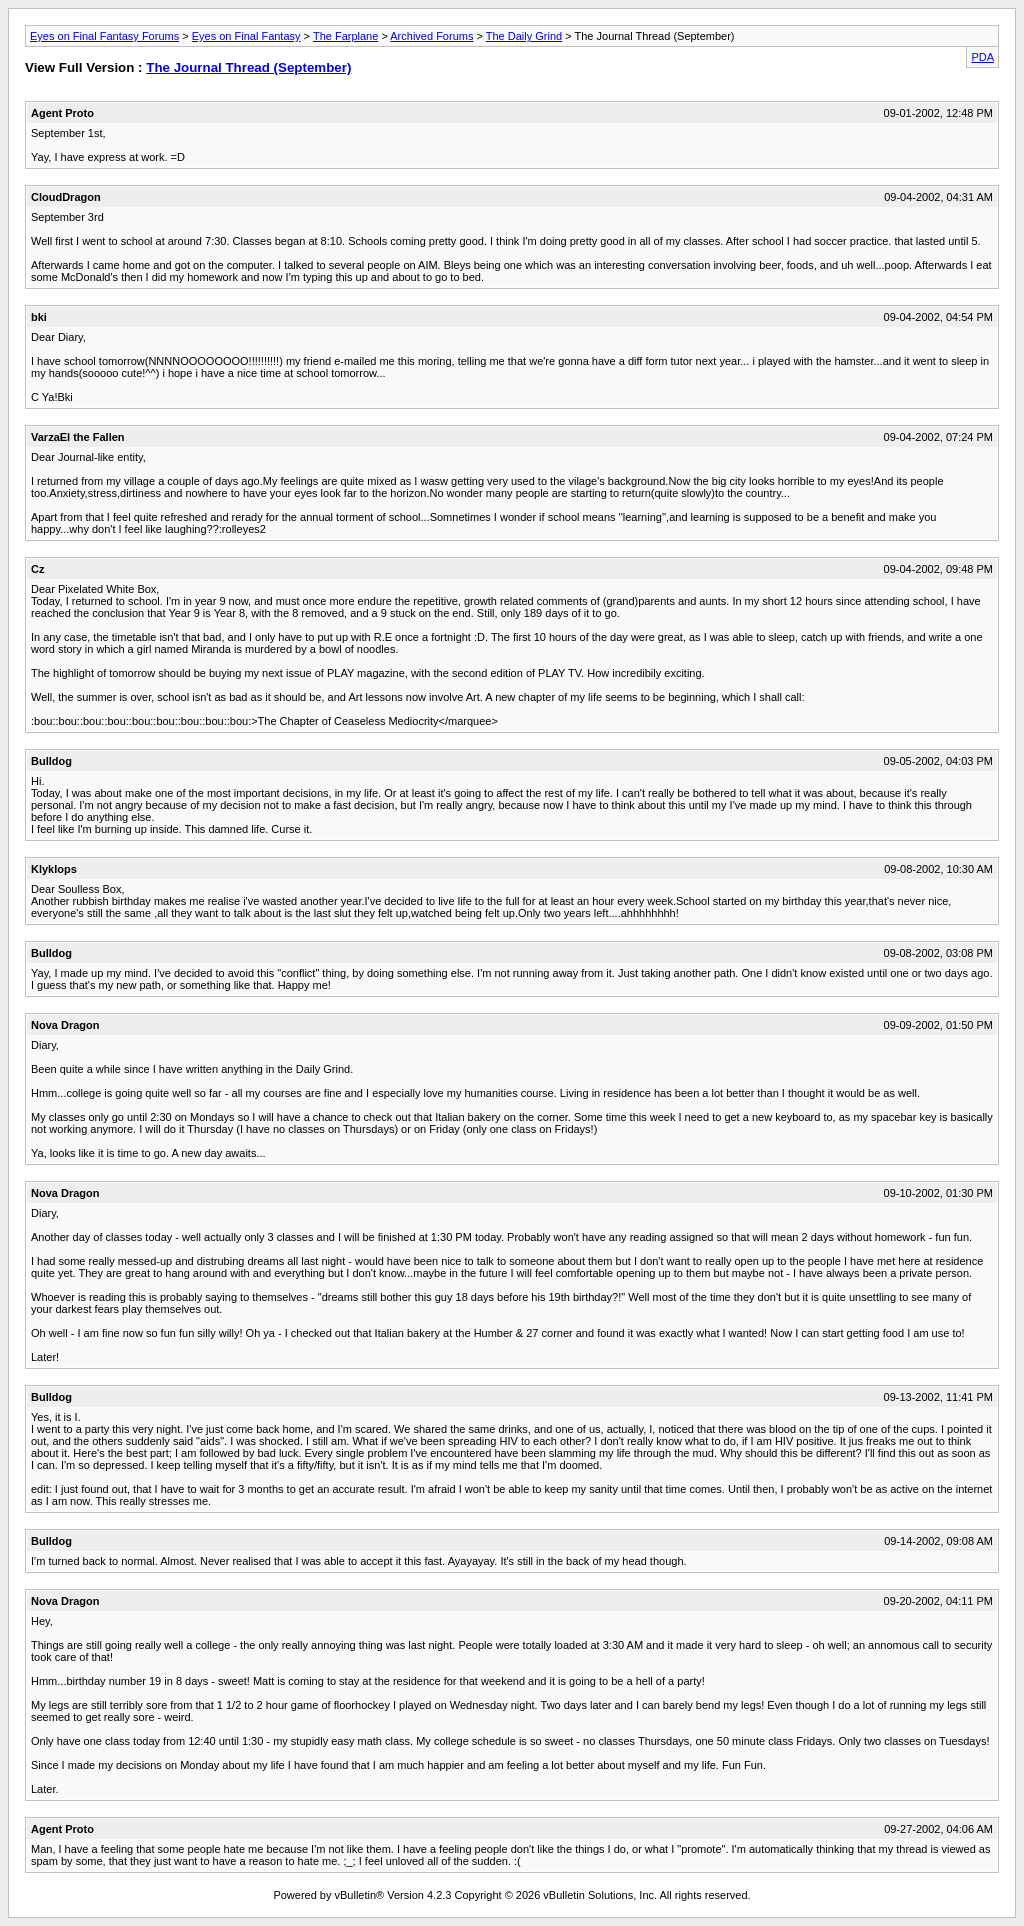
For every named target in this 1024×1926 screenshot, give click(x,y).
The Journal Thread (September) (248, 67)
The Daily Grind (524, 36)
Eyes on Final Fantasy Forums (104, 36)
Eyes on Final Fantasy (246, 36)
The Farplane (345, 36)
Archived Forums (431, 36)
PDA (982, 57)
